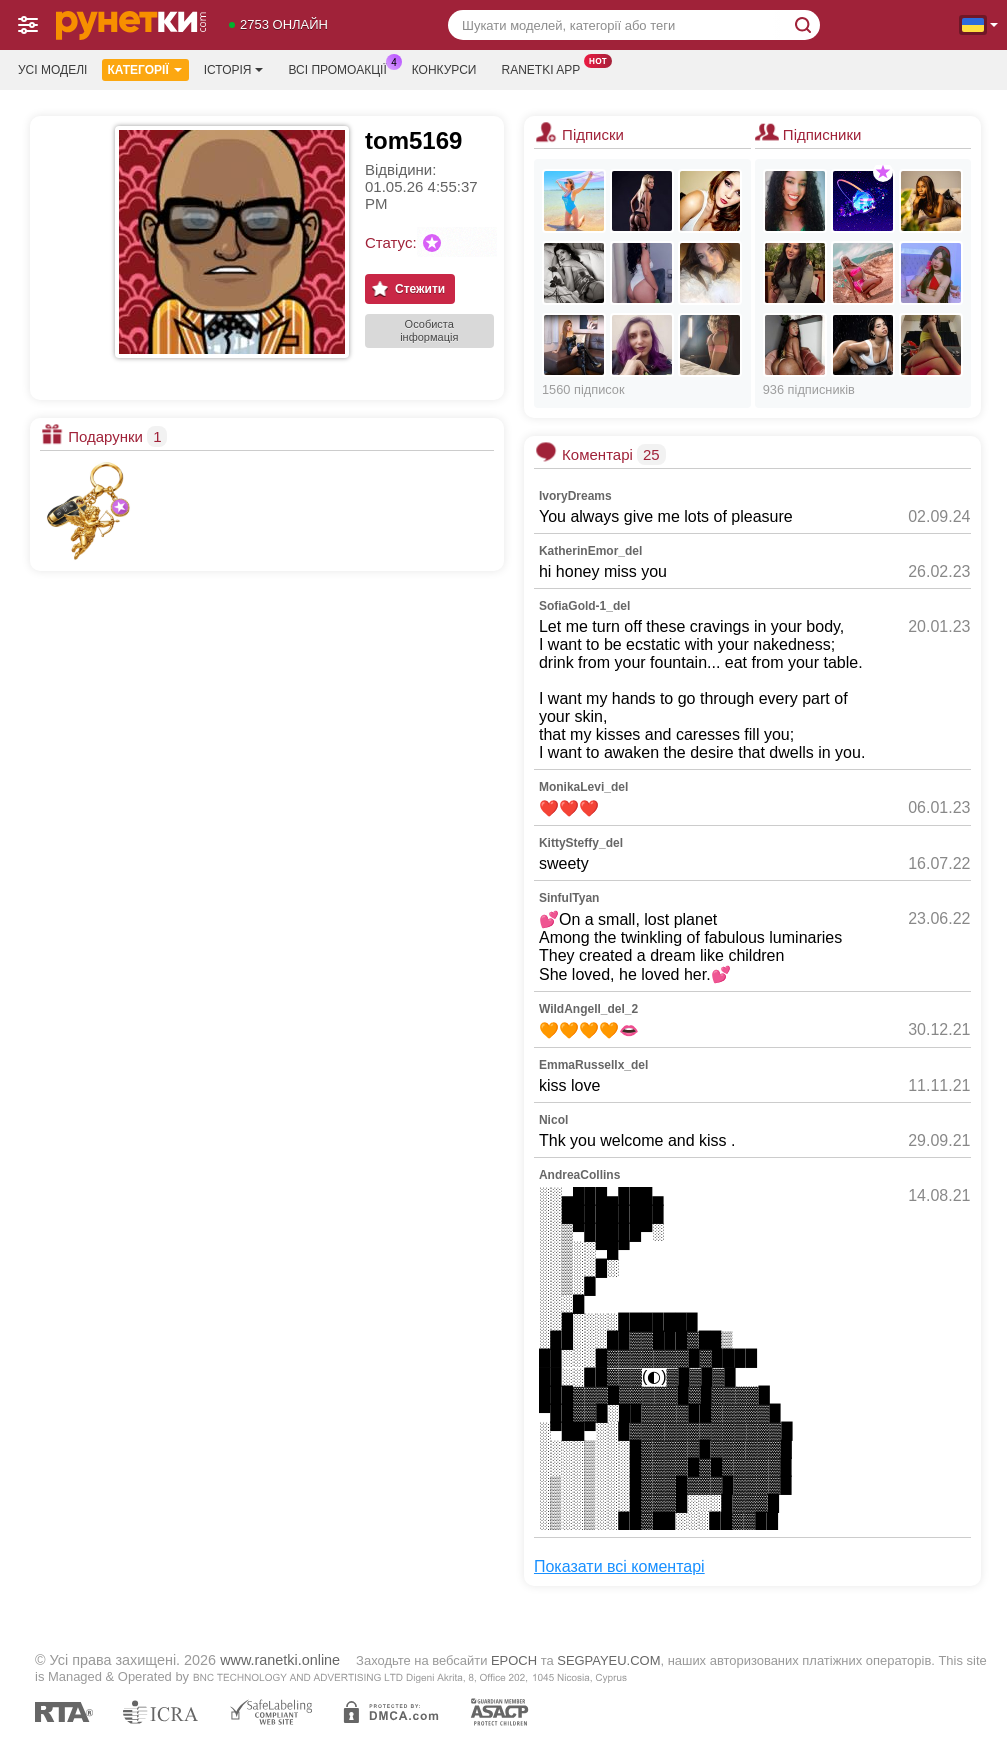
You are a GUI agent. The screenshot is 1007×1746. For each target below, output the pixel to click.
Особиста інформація (429, 330)
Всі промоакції (342, 68)
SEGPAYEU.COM (608, 1660)
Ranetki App (545, 68)
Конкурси (444, 70)
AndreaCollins (579, 1175)
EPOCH (514, 1660)
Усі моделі (52, 70)
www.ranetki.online (280, 1660)
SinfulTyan (569, 898)
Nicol (553, 1120)
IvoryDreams (575, 496)
